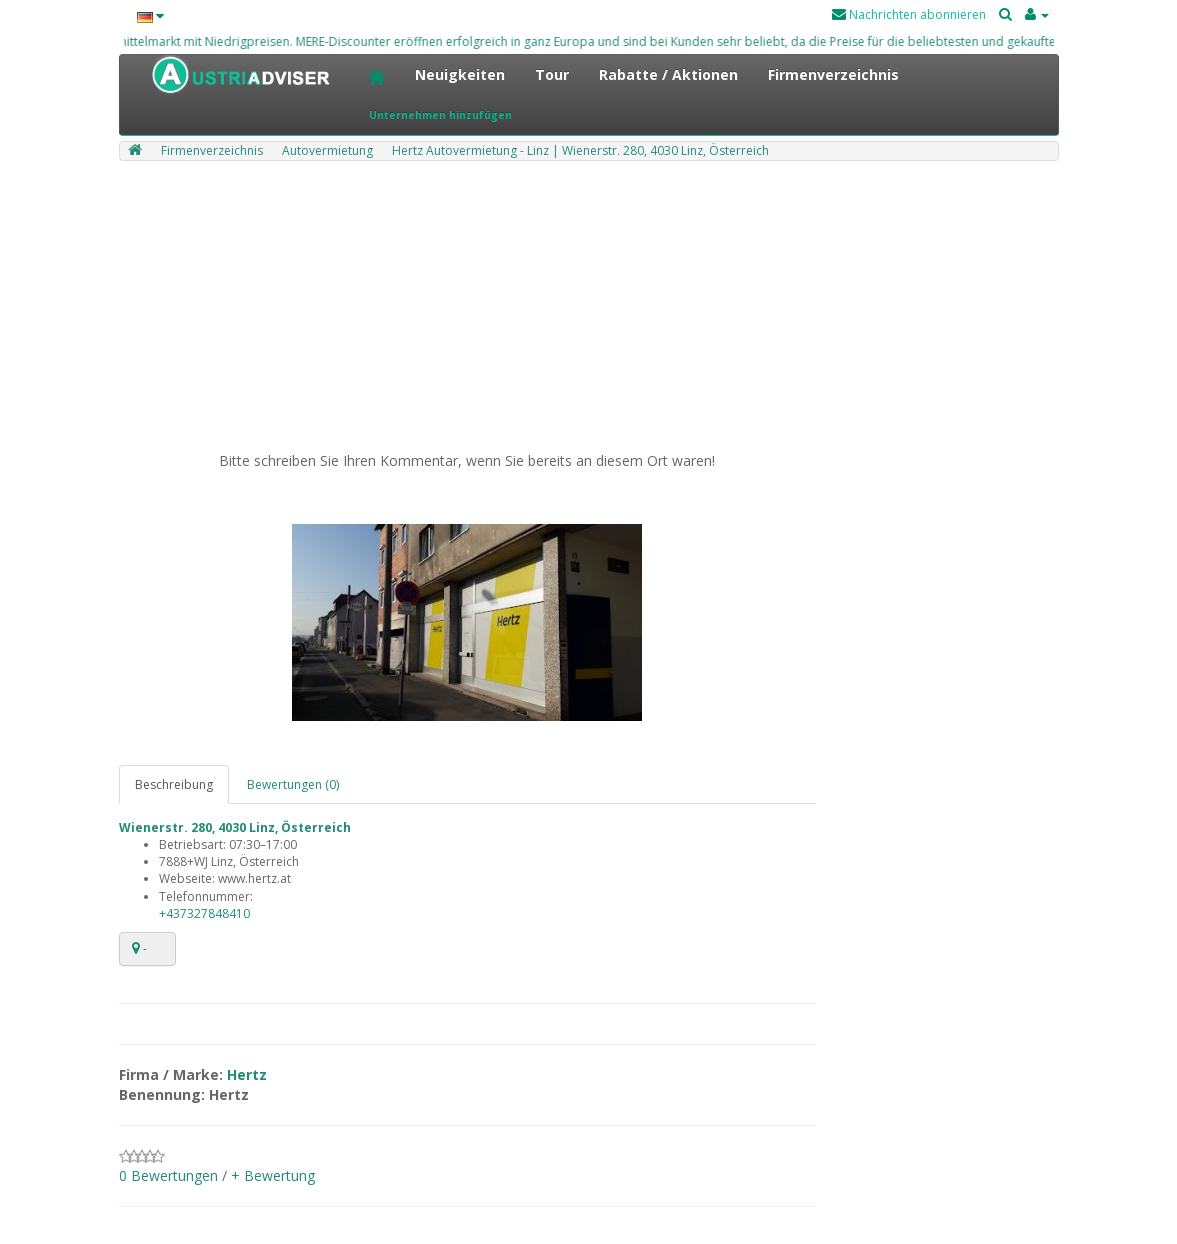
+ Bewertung (273, 1175)
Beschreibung (174, 784)
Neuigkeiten (460, 74)
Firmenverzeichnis (833, 74)
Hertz (247, 1074)
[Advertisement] (589, 311)
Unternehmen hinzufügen (440, 115)
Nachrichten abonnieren (909, 14)
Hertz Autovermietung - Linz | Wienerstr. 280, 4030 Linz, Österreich (580, 150)
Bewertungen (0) (293, 784)
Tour (552, 74)
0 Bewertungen (168, 1175)
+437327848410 (204, 913)
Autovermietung (327, 150)
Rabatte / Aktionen (668, 74)
